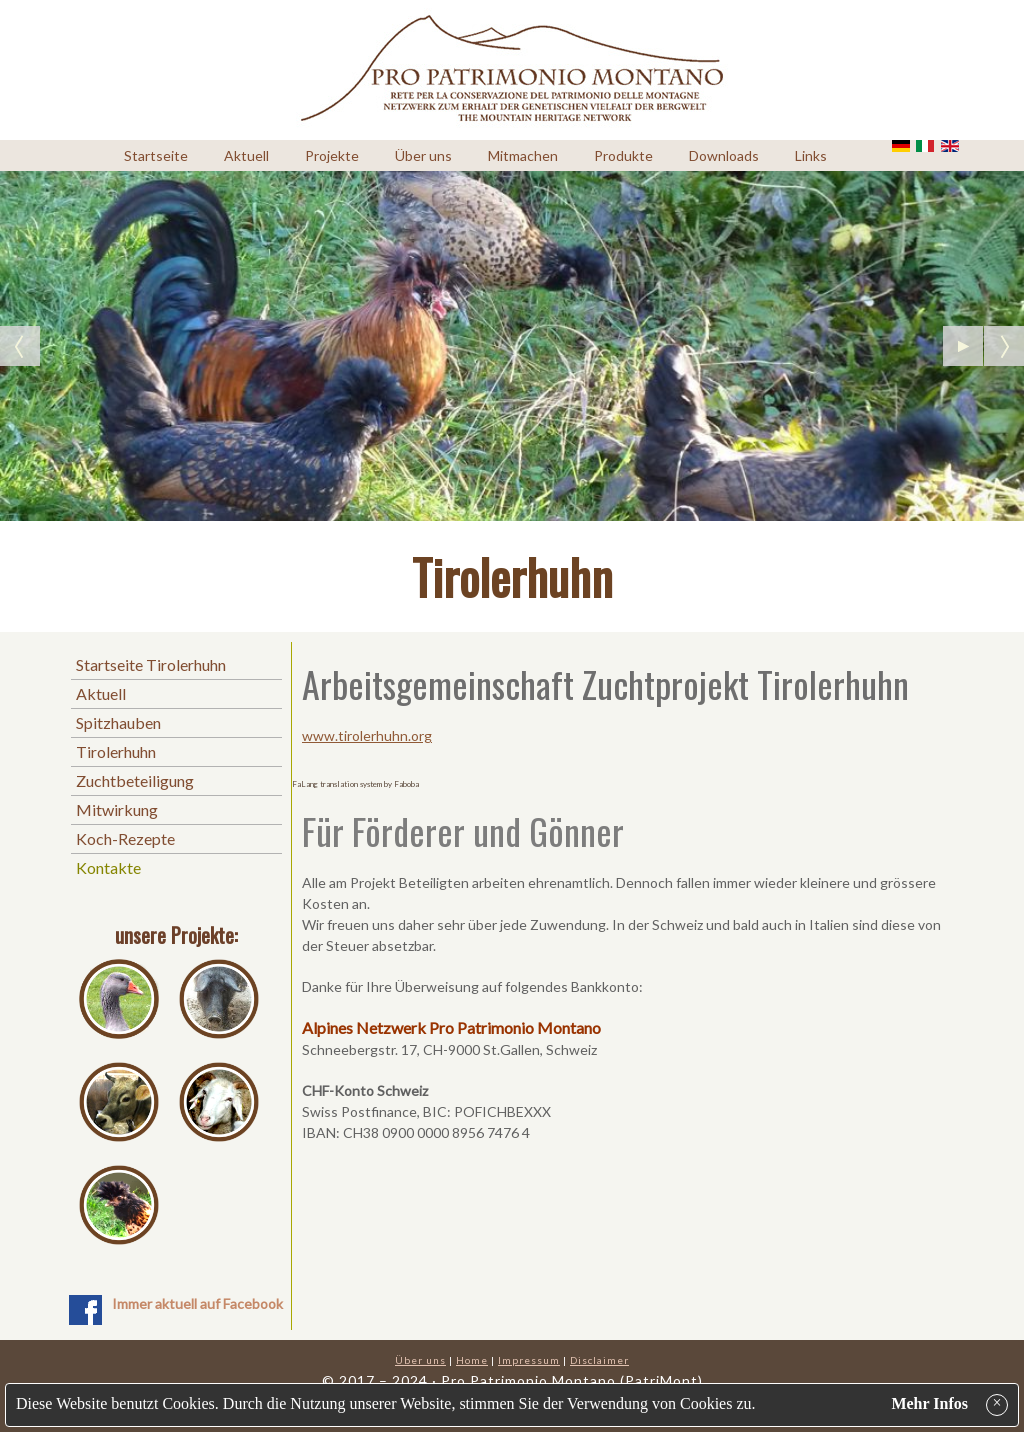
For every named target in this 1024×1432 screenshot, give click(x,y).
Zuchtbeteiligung (135, 780)
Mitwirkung (117, 809)
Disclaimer (599, 1360)
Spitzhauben (118, 722)
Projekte (332, 155)
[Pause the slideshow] (963, 346)
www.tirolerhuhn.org (367, 735)
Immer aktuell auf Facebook (197, 1303)
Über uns (423, 155)
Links (811, 155)
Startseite (156, 155)
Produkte (623, 155)
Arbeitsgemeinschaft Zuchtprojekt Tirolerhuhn (605, 683)
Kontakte (108, 867)
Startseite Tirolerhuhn (151, 664)
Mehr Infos (929, 1403)
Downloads (724, 155)
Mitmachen (523, 155)
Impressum (529, 1360)
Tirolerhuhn (116, 751)
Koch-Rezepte (125, 838)
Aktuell (246, 155)
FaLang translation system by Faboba (355, 784)
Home (472, 1360)
